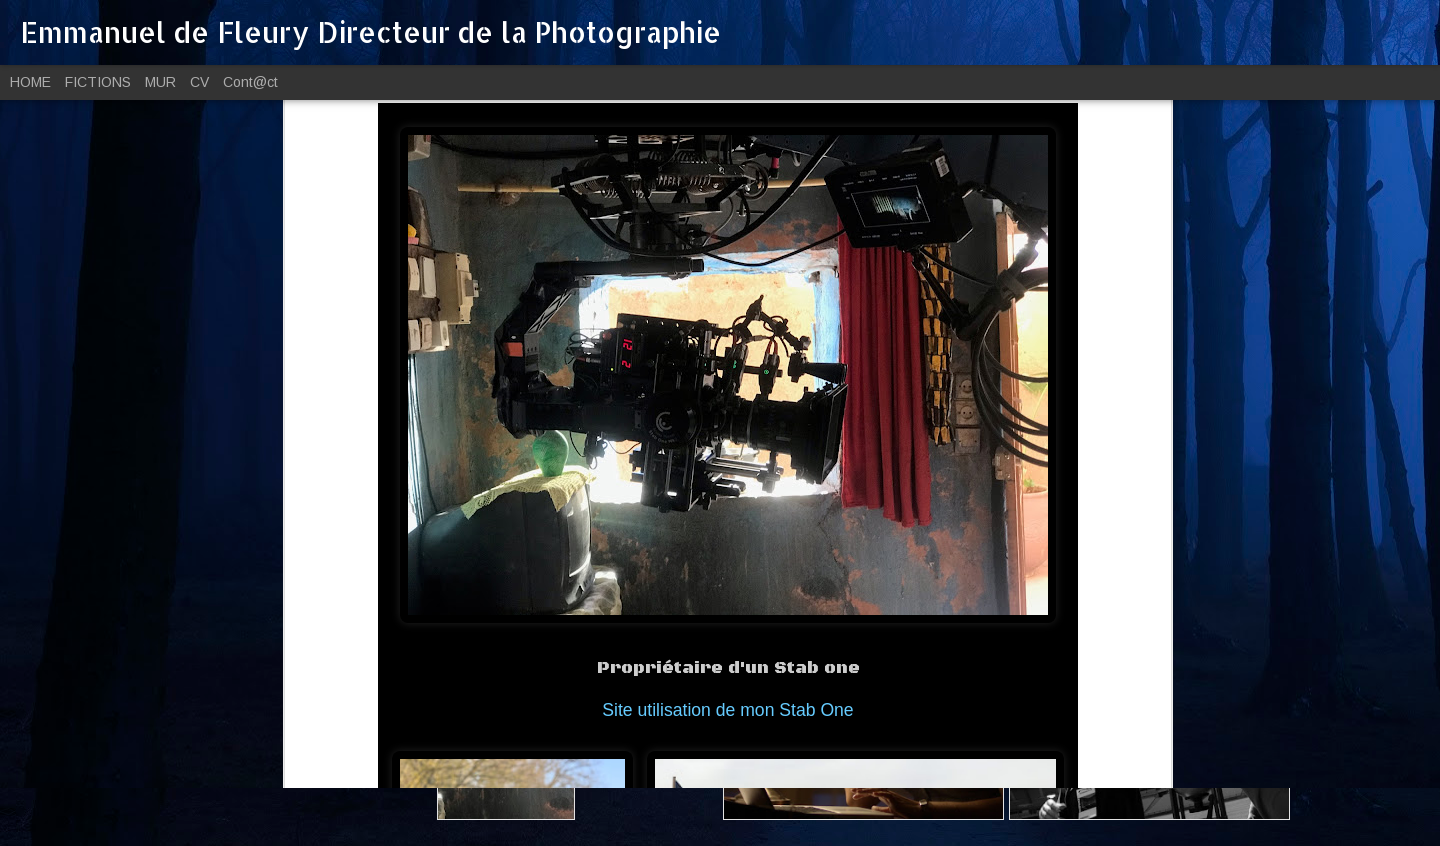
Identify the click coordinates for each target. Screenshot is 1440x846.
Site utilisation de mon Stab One (727, 538)
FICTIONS (98, 82)
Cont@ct (250, 82)
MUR (160, 82)
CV (199, 82)
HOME (30, 82)
